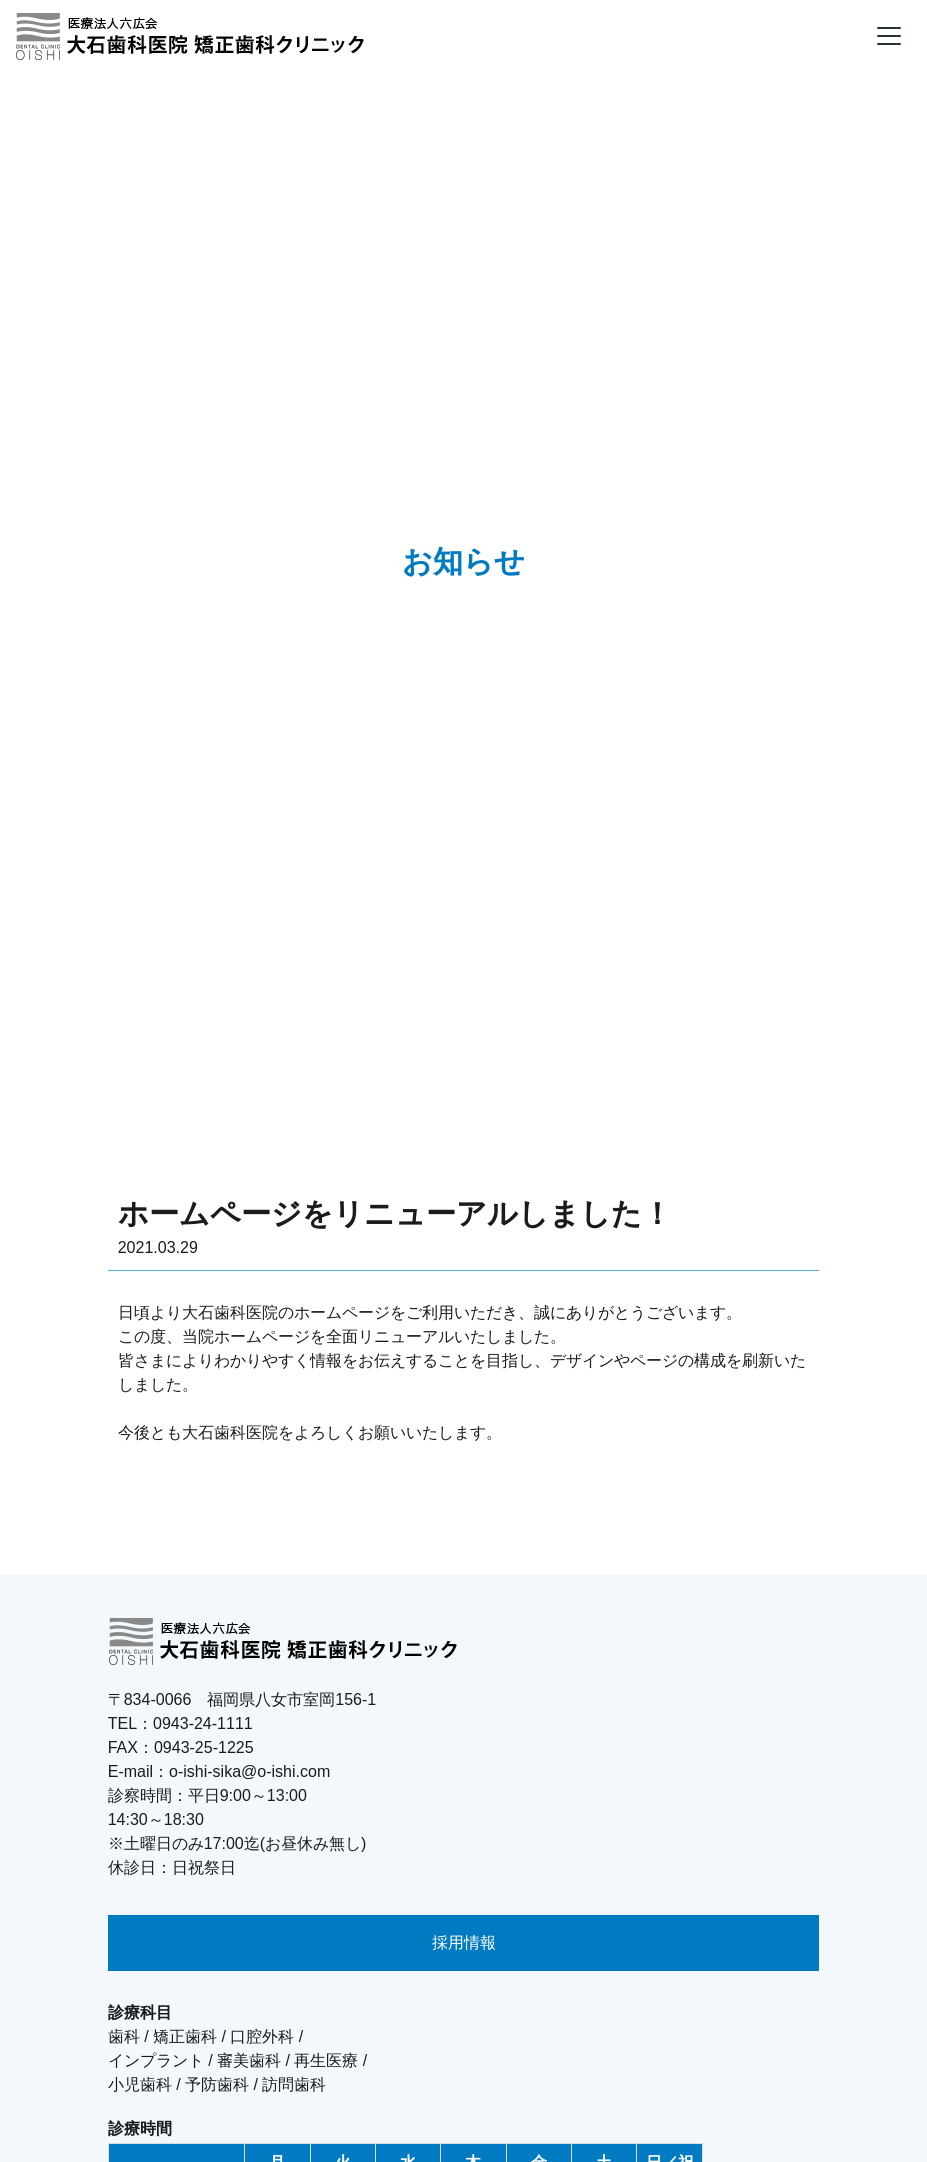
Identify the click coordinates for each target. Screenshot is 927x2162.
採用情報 (464, 1942)
